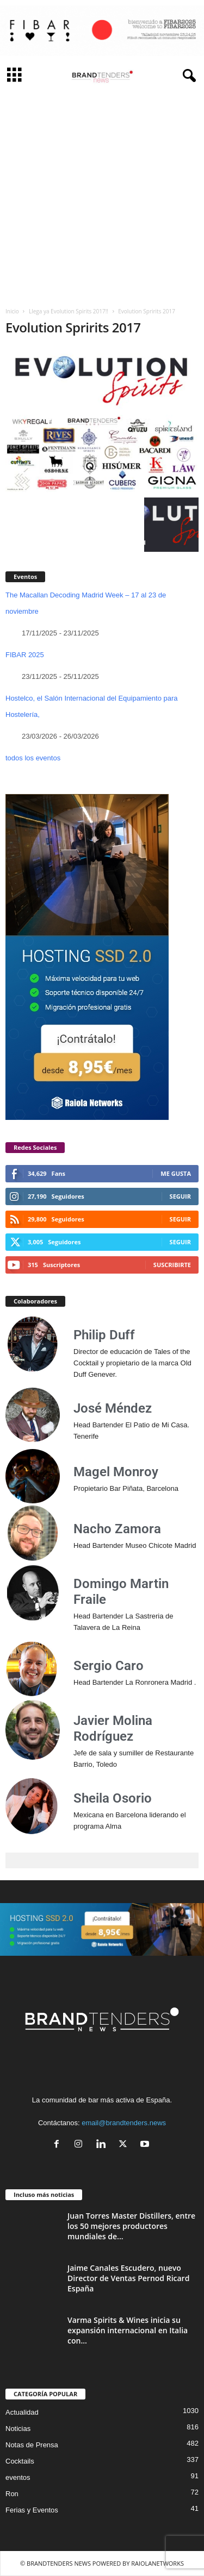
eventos (17, 2477)
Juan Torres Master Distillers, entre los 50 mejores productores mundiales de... (131, 2225)
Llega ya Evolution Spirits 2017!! (68, 311)
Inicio (12, 311)
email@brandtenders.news (124, 2123)
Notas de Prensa (31, 2445)
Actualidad (22, 2412)
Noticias (17, 2428)
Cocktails (19, 2461)
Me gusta (175, 1173)
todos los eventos (32, 758)
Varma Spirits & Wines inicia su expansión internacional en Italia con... (127, 2330)
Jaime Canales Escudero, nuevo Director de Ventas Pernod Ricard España (128, 2278)
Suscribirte (172, 1265)
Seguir (180, 1196)
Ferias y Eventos (31, 2510)
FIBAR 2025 (24, 655)
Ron (11, 2494)
